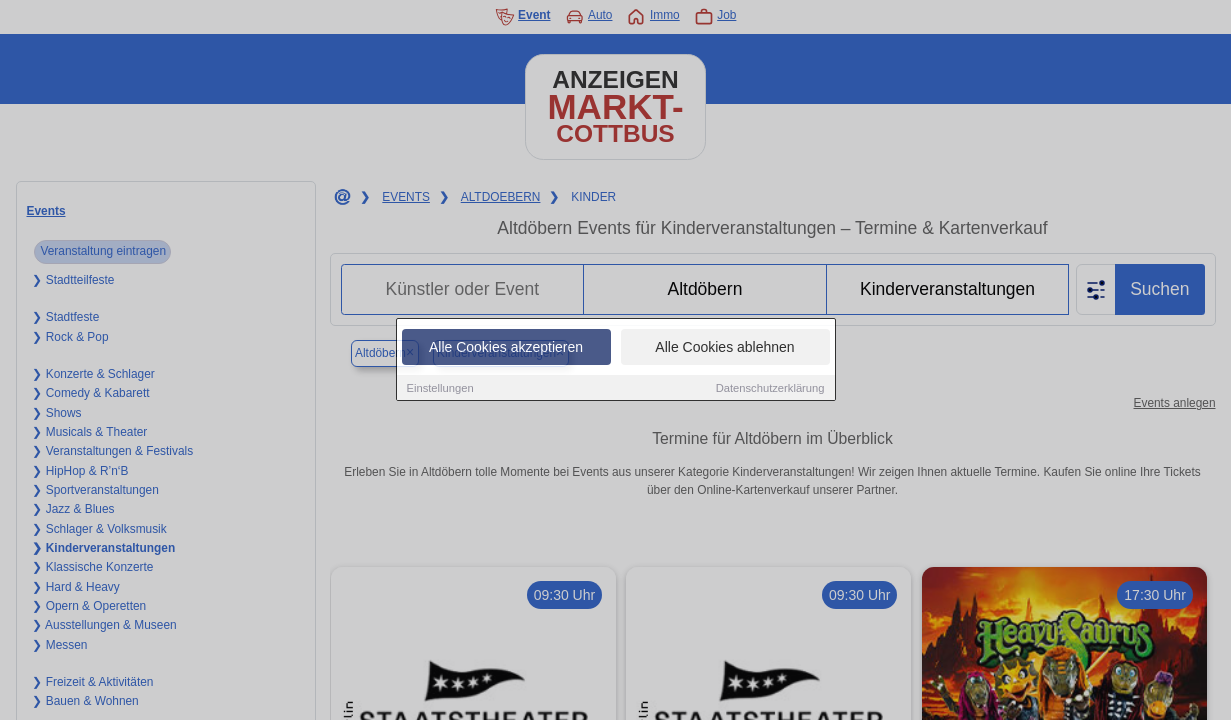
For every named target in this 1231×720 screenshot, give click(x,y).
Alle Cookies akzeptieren (506, 348)
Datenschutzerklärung (770, 389)
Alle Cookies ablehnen (724, 348)
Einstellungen (440, 389)
